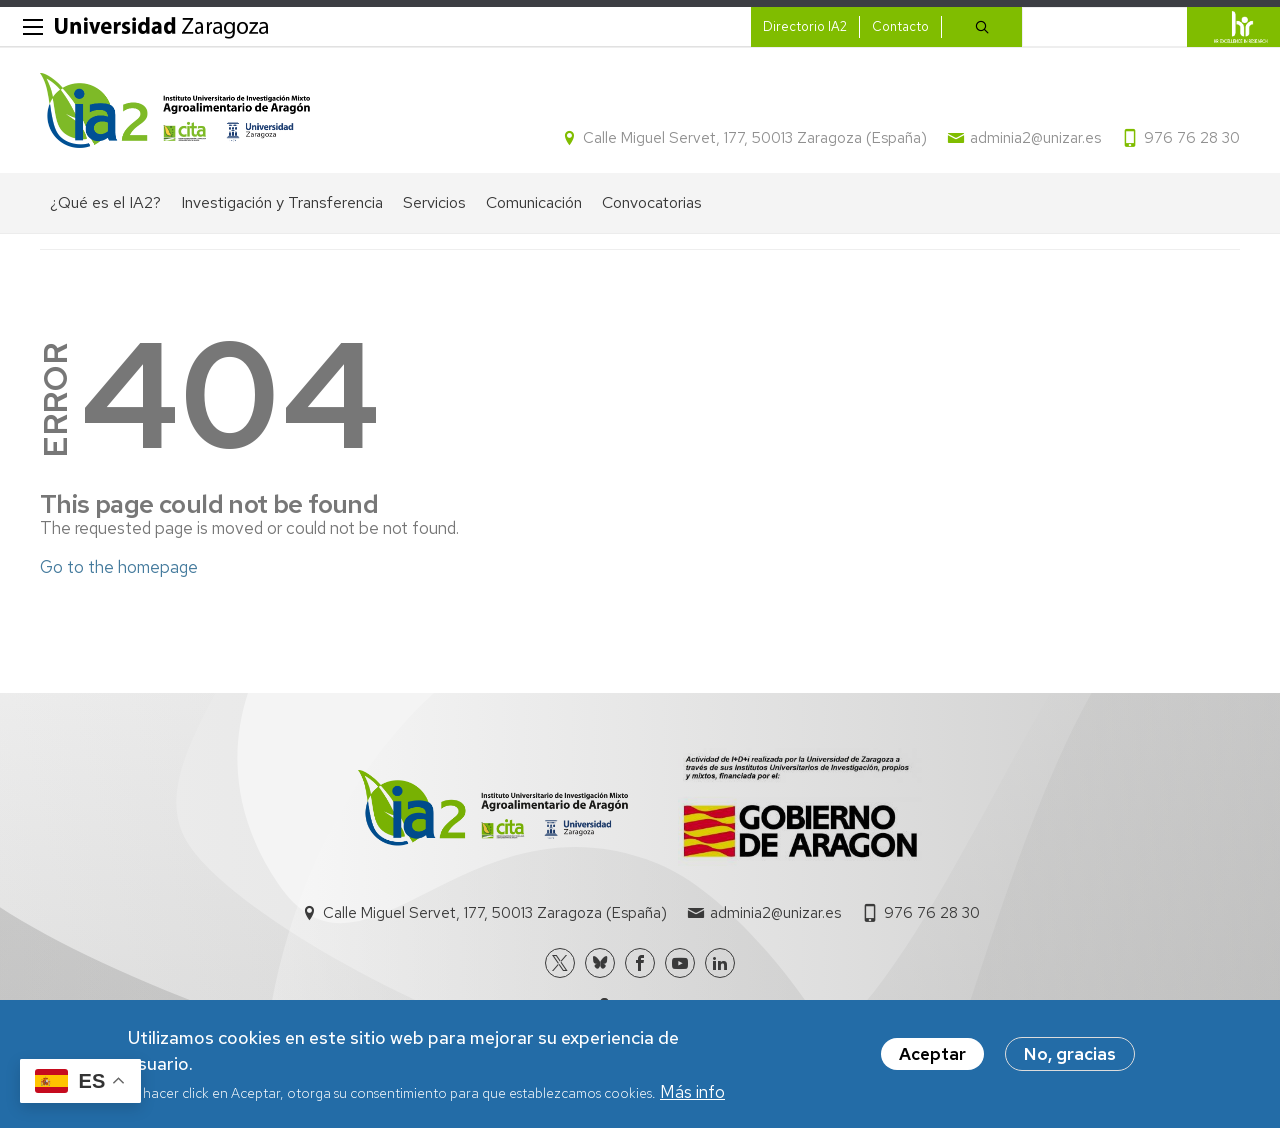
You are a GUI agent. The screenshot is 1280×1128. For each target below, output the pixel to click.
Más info (692, 1092)
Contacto (900, 26)
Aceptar (932, 1055)
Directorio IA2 (805, 26)
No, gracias (1070, 1055)
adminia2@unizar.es (1035, 138)
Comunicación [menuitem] (534, 202)
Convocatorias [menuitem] (652, 202)
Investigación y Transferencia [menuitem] (282, 202)
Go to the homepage (119, 567)
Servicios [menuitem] (434, 202)
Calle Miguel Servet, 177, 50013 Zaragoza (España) (755, 138)
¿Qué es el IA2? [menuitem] (105, 202)
